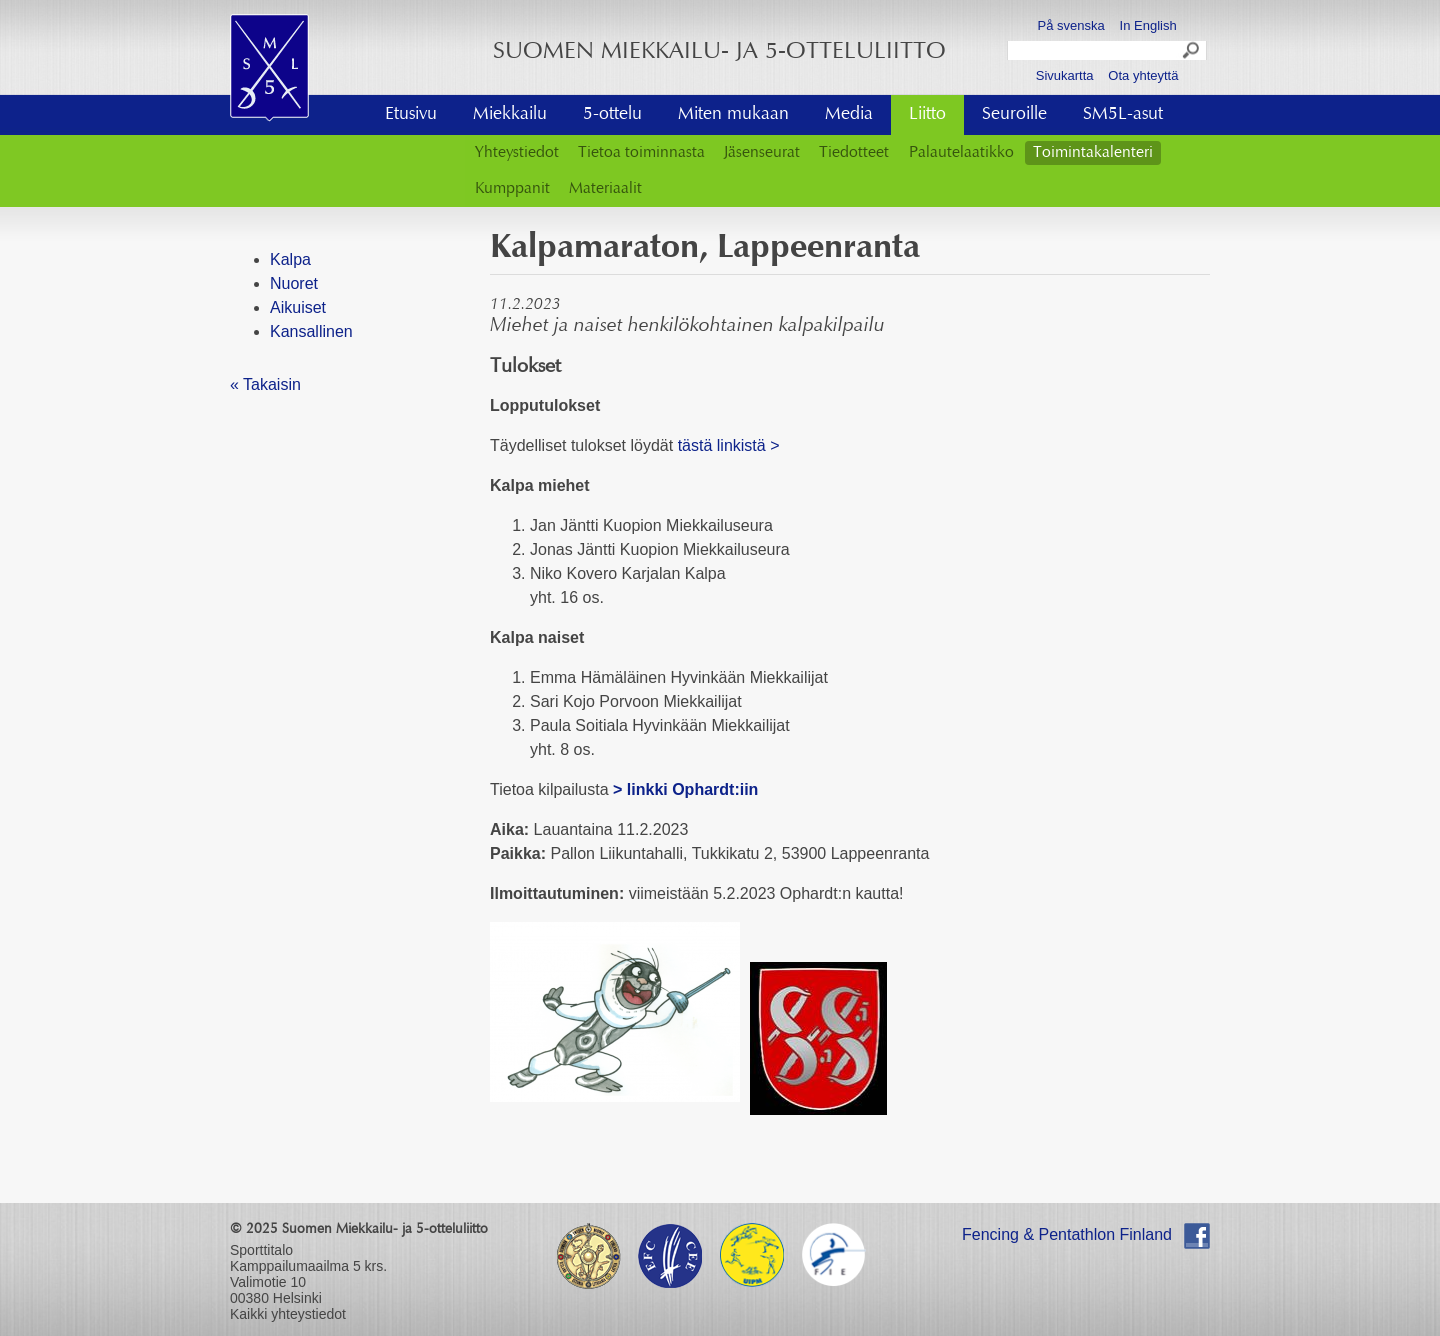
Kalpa (290, 259)
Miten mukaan (733, 115)
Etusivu (411, 115)
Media (849, 115)
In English (1148, 25)
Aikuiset (298, 307)
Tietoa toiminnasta (641, 153)
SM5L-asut (1123, 115)
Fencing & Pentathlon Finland (1067, 1234)
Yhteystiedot (517, 153)
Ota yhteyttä (1143, 75)
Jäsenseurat (762, 153)
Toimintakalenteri (1093, 153)
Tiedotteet (854, 153)
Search (1192, 53)
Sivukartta (1065, 75)
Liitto (927, 115)
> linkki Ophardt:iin (688, 789)
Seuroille (1014, 115)
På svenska (1071, 25)
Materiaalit (605, 189)
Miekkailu (510, 115)
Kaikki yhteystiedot (288, 1314)
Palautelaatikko (961, 153)
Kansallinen (311, 331)
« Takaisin (265, 384)
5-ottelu (612, 115)
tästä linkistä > (729, 445)
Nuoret (294, 283)
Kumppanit (512, 189)
